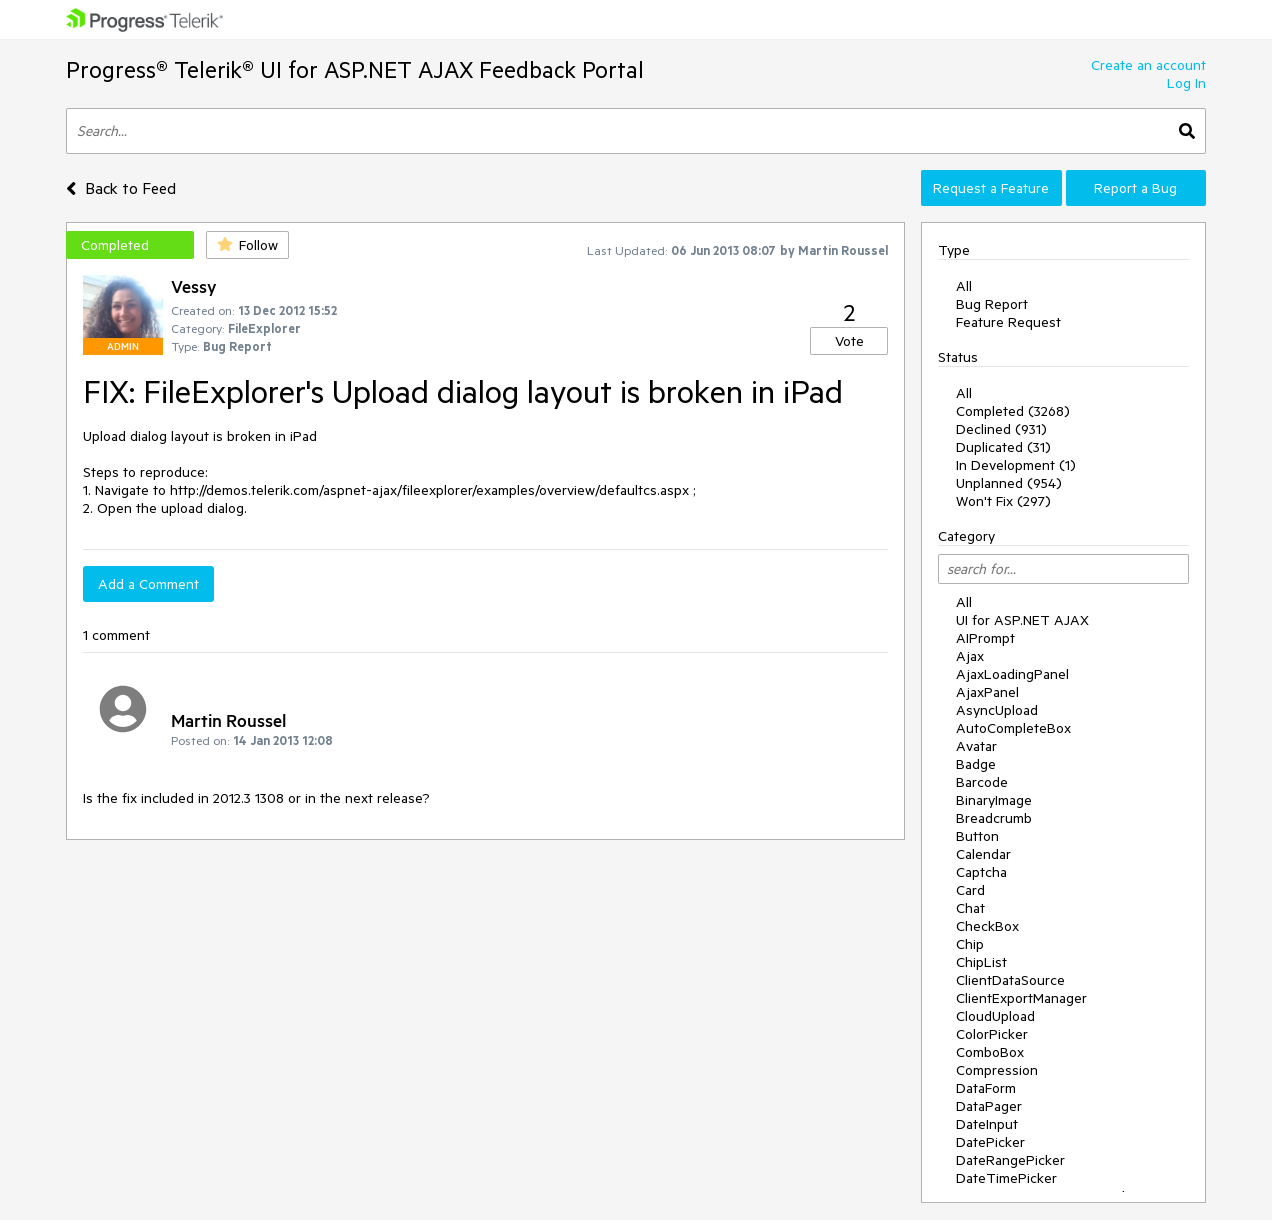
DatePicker (990, 1142)
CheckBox (987, 926)
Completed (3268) (1013, 411)
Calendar (983, 854)
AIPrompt (985, 638)
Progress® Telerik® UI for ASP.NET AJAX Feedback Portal (355, 69)
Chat (970, 908)
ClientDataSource (1010, 980)
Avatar (976, 746)
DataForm (986, 1088)
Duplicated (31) (1003, 447)
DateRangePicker (1010, 1160)
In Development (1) (1016, 465)
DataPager (989, 1106)
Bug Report (992, 304)
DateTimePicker (1006, 1178)
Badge (976, 764)
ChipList (981, 962)
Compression (997, 1070)
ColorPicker (992, 1034)
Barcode (982, 782)
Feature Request (1008, 322)
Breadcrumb (994, 818)
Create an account (1148, 65)
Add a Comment (148, 584)
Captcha (981, 872)
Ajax (970, 656)
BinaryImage (994, 800)
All (964, 286)
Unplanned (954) (1009, 483)
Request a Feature (991, 188)
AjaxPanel (987, 692)
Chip (970, 944)
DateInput (987, 1124)
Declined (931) (1001, 429)
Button (977, 836)
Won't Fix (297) (1003, 501)
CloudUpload (995, 1016)
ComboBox (990, 1052)
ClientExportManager (1021, 998)
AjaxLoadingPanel (1012, 674)
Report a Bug (1135, 188)
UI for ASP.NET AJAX (1022, 620)
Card (970, 890)
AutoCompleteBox (1013, 728)
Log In (1186, 83)
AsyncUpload (997, 710)
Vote (849, 341)
